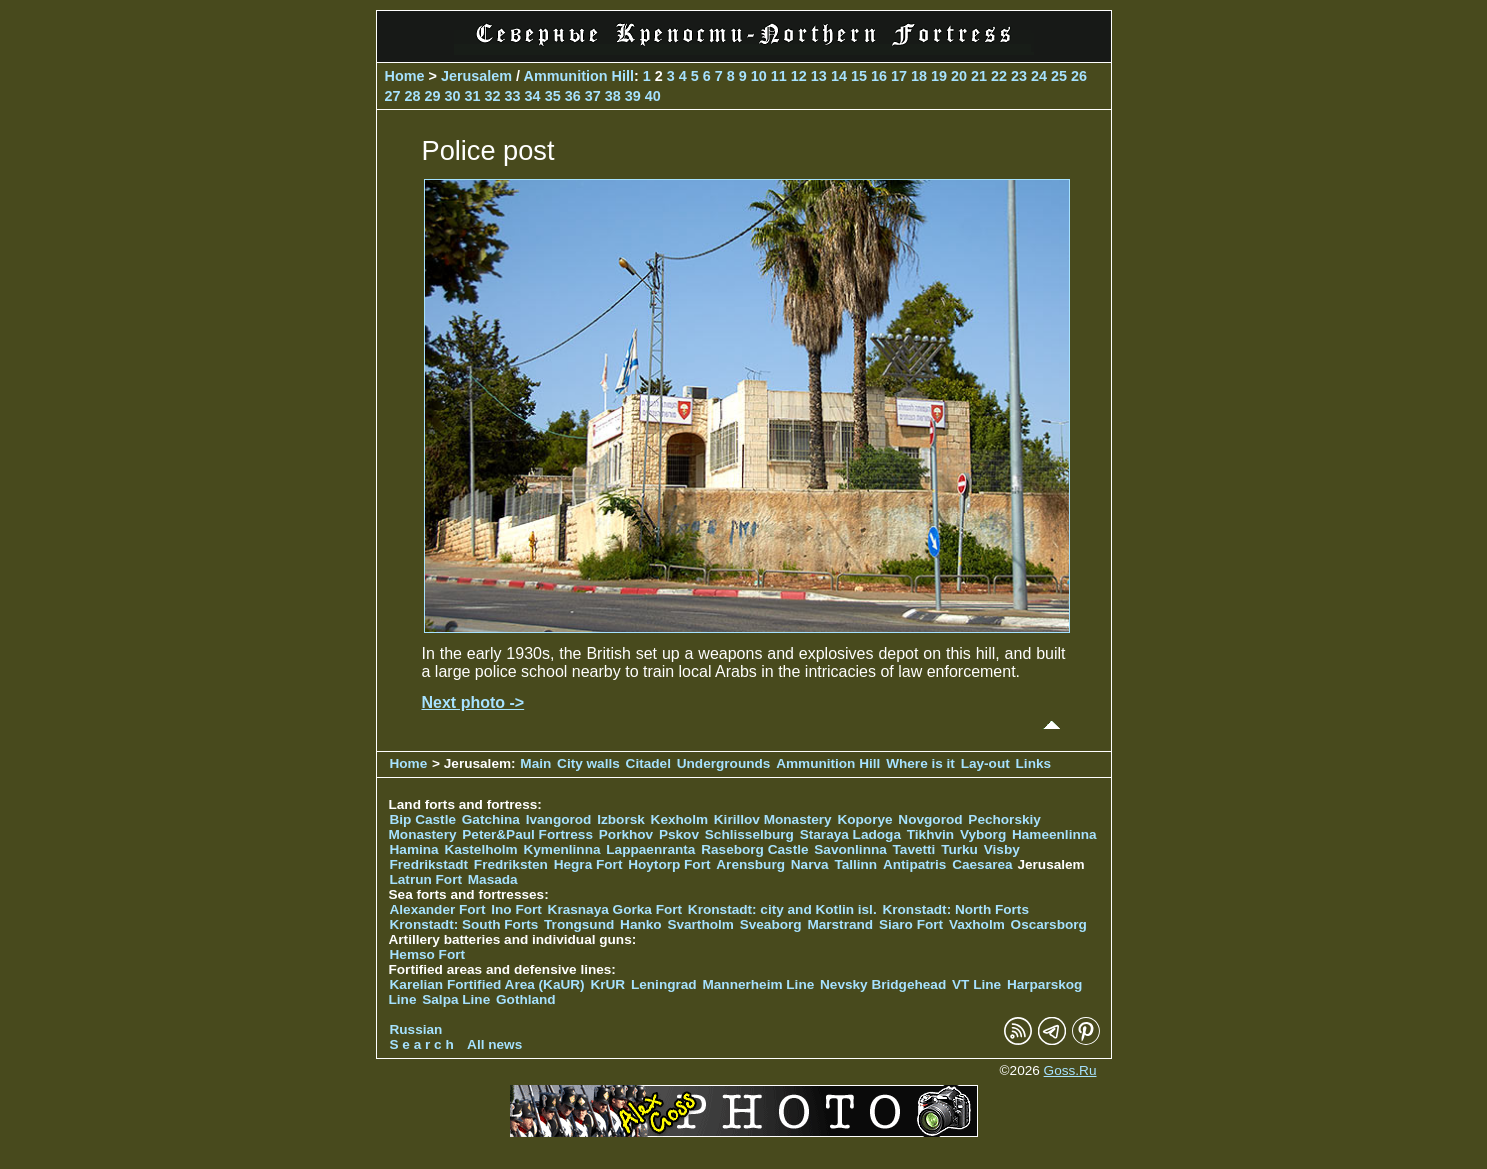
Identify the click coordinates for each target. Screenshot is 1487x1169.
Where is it (920, 763)
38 (613, 96)
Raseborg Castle (754, 849)
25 (1059, 76)
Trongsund (579, 924)
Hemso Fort (428, 954)
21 (979, 76)
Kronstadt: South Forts (464, 924)
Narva (810, 864)
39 (633, 96)
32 (493, 96)
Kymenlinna (561, 849)
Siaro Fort (911, 924)
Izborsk (621, 819)
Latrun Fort (426, 879)
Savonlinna (850, 849)
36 (573, 96)
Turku (959, 849)
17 (899, 76)
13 (819, 76)
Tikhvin (930, 834)
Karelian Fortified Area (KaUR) (487, 984)
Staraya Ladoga (850, 834)
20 (959, 76)
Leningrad (664, 984)
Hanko (641, 924)
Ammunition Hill (579, 76)
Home (405, 76)
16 (879, 76)
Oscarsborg (1049, 924)
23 (1019, 76)
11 (779, 76)
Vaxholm (977, 924)
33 (513, 96)
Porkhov (626, 834)
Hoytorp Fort (669, 864)
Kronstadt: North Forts (955, 909)
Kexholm (679, 819)
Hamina (414, 849)
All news (494, 1044)
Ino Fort (516, 909)
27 (393, 96)
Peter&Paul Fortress (527, 834)
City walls (588, 763)
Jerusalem (476, 76)
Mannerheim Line (758, 984)
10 (759, 76)
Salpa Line (456, 999)
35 (553, 96)
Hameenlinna (1054, 834)
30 (453, 96)
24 (1039, 76)
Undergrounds (724, 763)
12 (799, 76)
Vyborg (983, 834)
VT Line (976, 984)
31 (473, 96)
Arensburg (750, 864)
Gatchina (491, 819)
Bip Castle (423, 819)
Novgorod (930, 819)
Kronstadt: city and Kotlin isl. (782, 909)
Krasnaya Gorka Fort (615, 909)
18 (919, 76)
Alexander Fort (438, 909)
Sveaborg (771, 924)
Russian (416, 1029)
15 (859, 76)
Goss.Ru (1070, 1070)
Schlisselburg (749, 834)
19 (939, 76)
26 (1079, 76)
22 (999, 76)
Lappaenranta (650, 849)
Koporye (864, 819)
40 (653, 96)
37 (593, 96)
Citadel (648, 763)
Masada (493, 879)
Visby (1002, 849)
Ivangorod (559, 819)
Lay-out (985, 763)
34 (533, 96)
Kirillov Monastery (773, 819)
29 (433, 96)
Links (1034, 763)
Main (535, 763)
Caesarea (982, 864)
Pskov (679, 834)
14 (839, 76)
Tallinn (855, 864)
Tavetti (914, 849)
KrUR (607, 984)
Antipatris (914, 864)
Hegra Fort (588, 864)
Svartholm (700, 924)
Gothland (526, 999)
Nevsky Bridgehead (883, 984)
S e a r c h (422, 1044)
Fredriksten (511, 864)
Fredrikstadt (429, 864)
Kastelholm (480, 849)
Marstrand (840, 924)
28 (413, 96)
